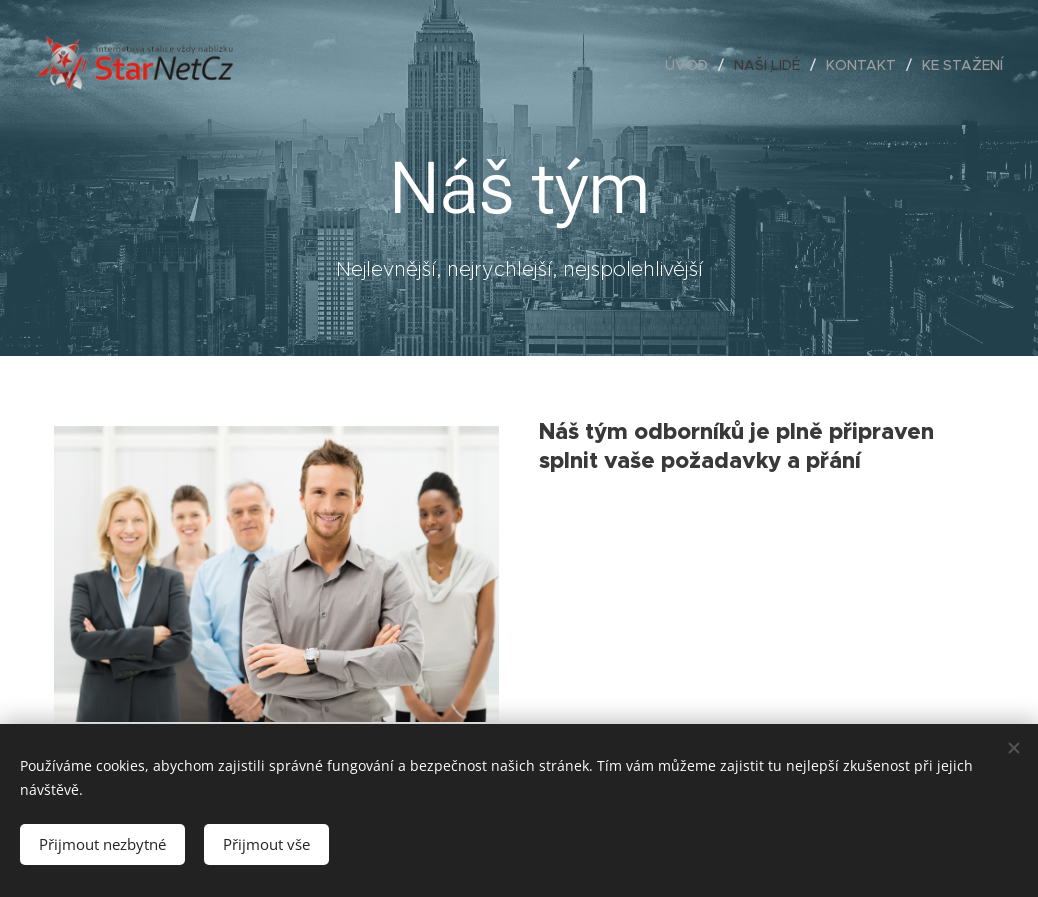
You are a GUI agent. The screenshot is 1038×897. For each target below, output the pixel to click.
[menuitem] (692, 65)
